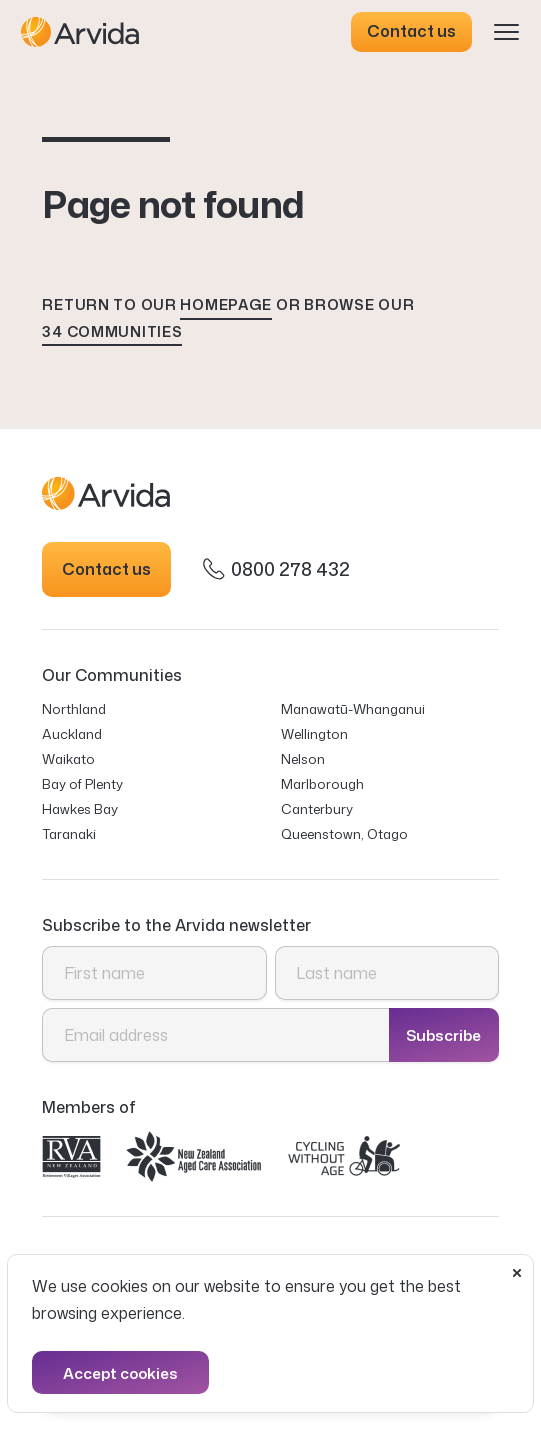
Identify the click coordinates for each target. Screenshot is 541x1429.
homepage (226, 304)
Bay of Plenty (82, 783)
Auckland (72, 733)
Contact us (411, 31)
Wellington (314, 733)
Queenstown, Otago (344, 833)
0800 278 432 (276, 569)
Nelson (303, 758)
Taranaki (69, 833)
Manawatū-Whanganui (353, 708)
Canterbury (317, 808)
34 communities (112, 331)
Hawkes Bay (80, 808)
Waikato (68, 758)
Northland (74, 708)
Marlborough (322, 783)
